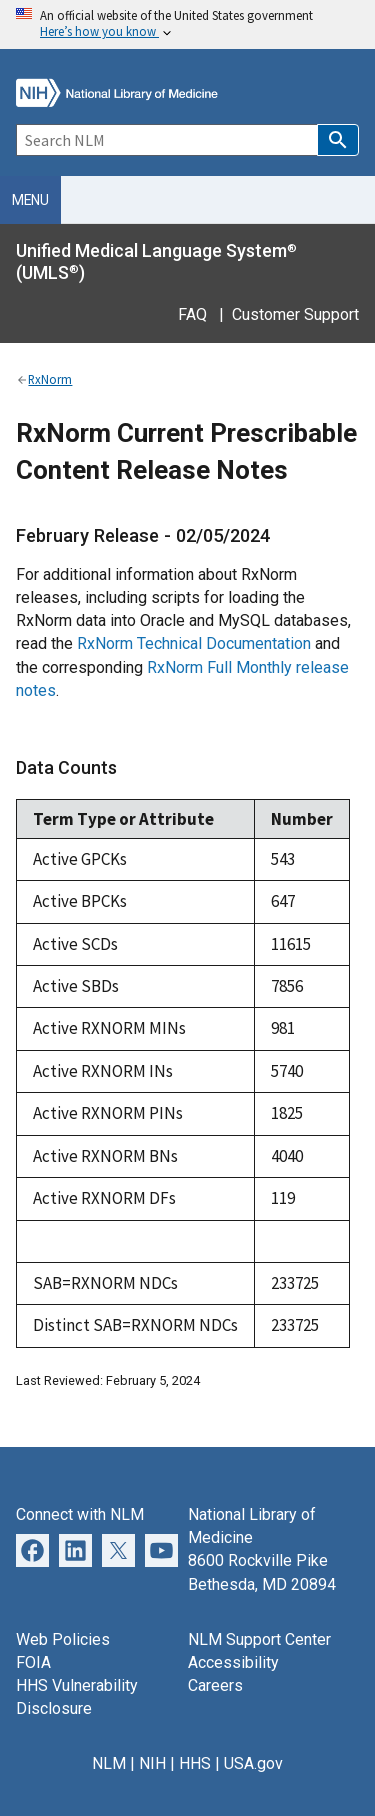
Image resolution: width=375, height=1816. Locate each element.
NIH (152, 1763)
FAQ (192, 314)
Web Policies (63, 1639)
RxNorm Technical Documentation (194, 643)
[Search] (166, 140)
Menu (30, 200)
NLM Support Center (259, 1639)
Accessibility (233, 1662)
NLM (109, 1763)
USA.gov (253, 1763)
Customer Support (295, 314)
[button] (338, 140)
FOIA (33, 1662)
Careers (215, 1685)
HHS (195, 1763)
